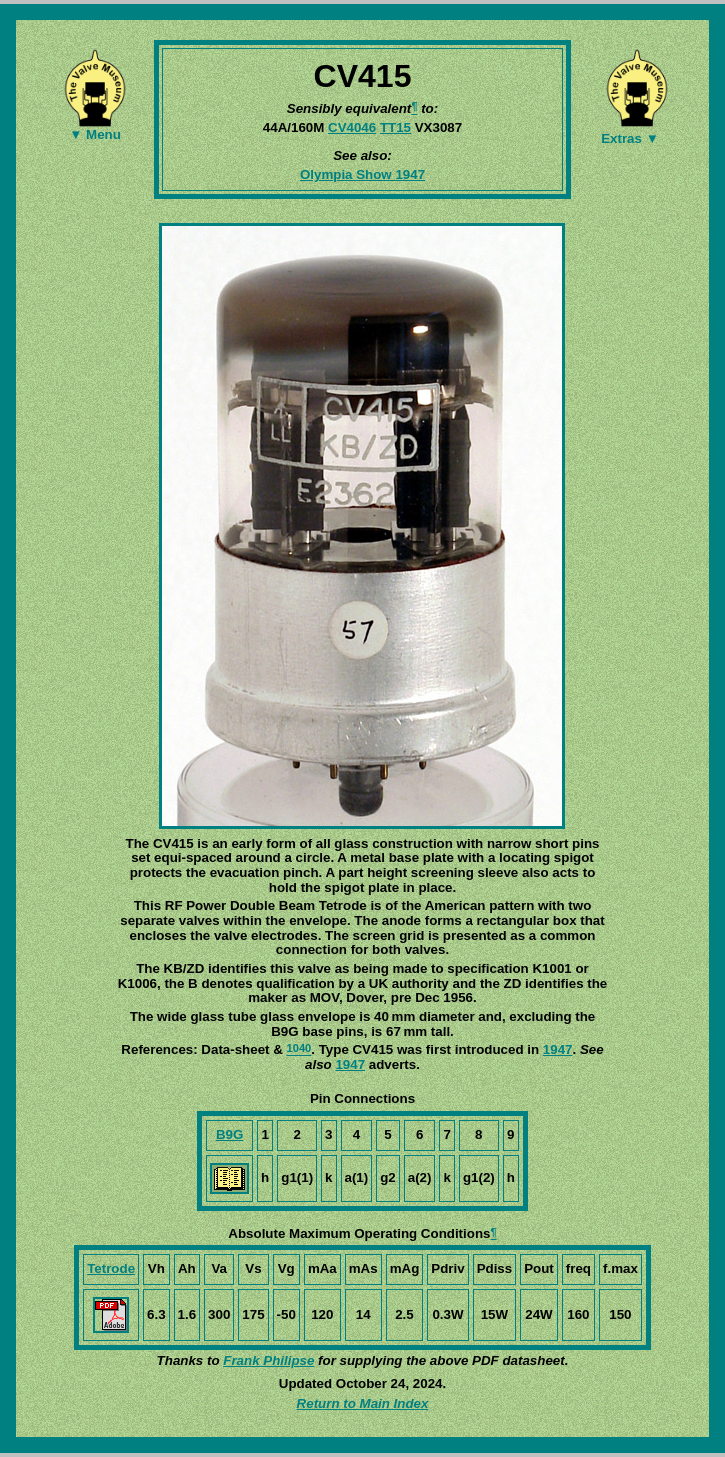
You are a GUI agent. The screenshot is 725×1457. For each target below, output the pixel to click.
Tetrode (111, 1268)
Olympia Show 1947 (362, 174)
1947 (558, 1049)
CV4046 (352, 127)
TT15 (395, 127)
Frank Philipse (268, 1360)
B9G (229, 1134)
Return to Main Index (363, 1403)
